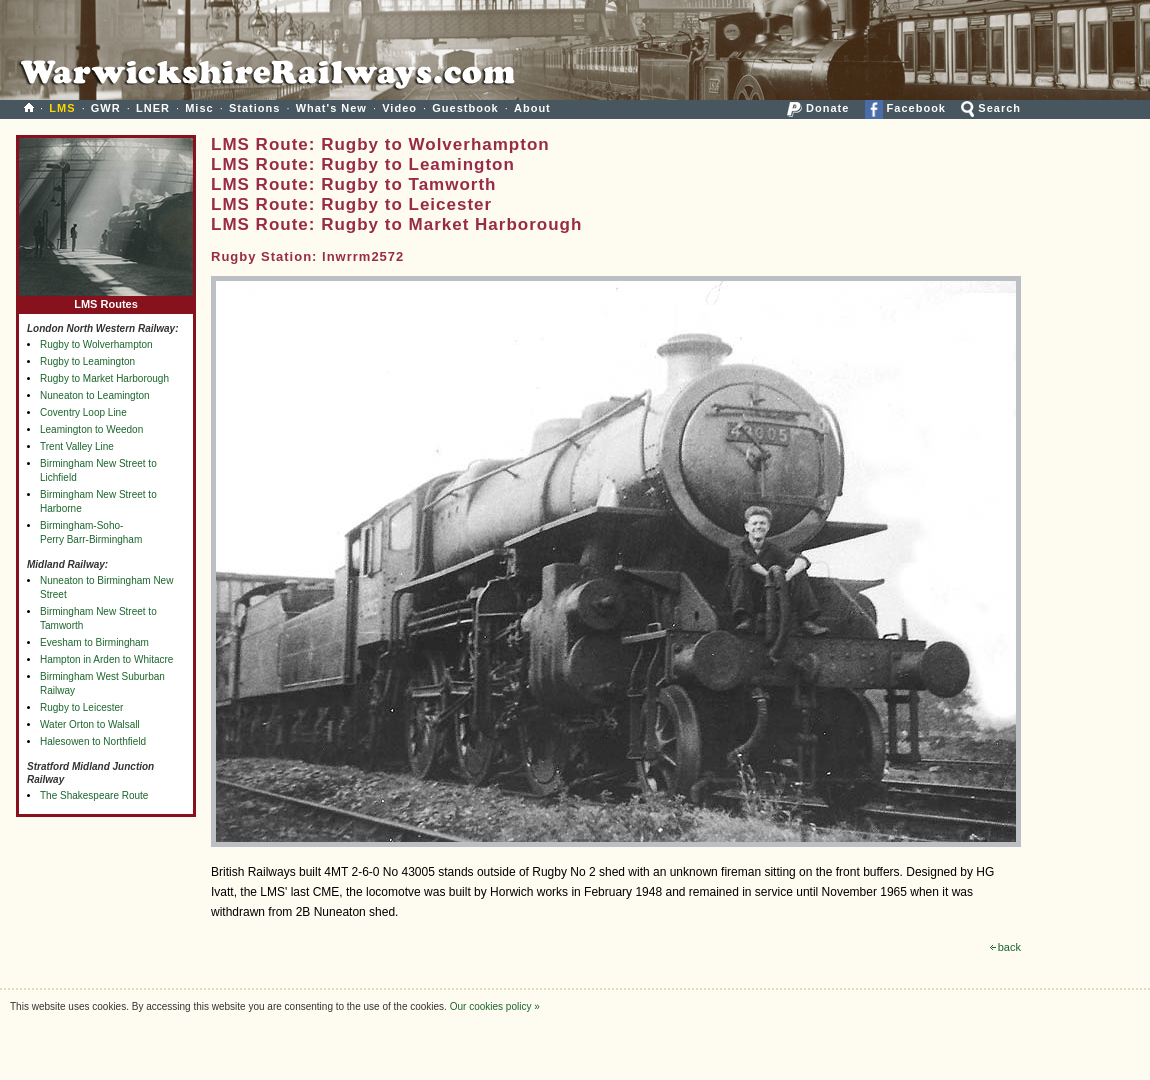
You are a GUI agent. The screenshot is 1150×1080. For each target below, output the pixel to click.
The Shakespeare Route (94, 795)
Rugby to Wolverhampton (96, 344)
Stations (254, 108)
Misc (199, 108)
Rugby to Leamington (87, 361)
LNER (153, 108)
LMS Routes (106, 299)
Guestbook (465, 108)
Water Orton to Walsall (90, 724)
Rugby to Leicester (81, 707)
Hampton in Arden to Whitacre (106, 659)
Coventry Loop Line (83, 412)
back (1005, 947)
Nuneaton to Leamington (95, 395)
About (532, 108)
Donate (818, 108)
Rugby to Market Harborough (104, 378)
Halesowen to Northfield (93, 741)
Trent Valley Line (77, 446)
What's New (331, 108)
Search (991, 108)
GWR (106, 108)
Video (399, 108)
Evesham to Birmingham (94, 642)
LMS (62, 108)
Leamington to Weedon (91, 429)
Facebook (905, 108)
